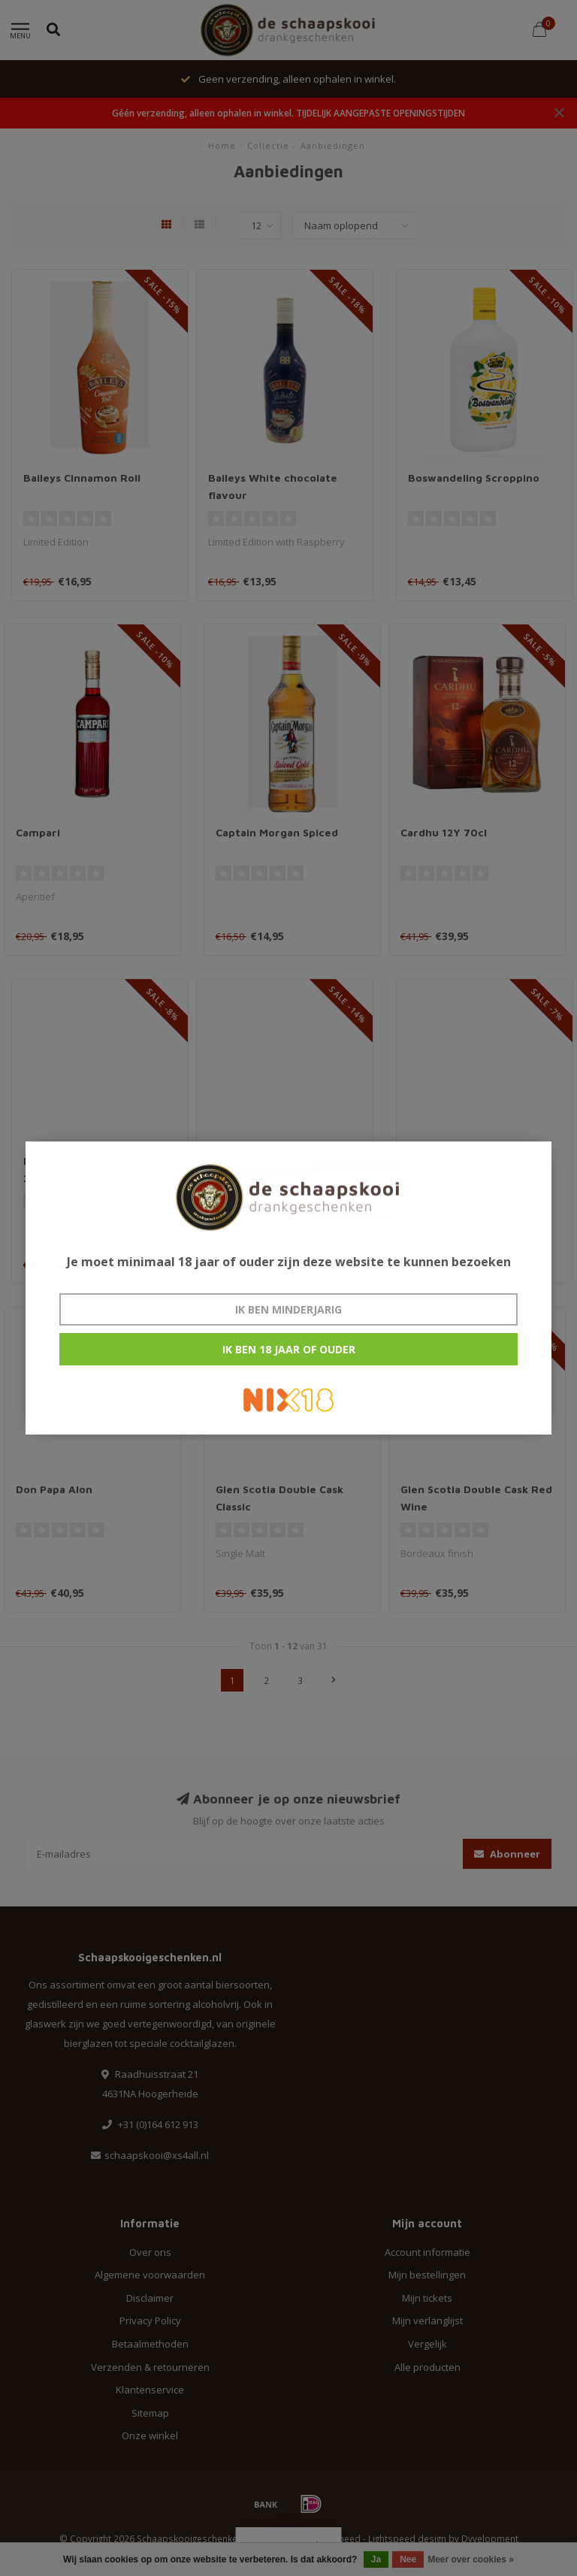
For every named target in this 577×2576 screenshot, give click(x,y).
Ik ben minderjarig (288, 1309)
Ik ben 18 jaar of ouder (288, 1349)
